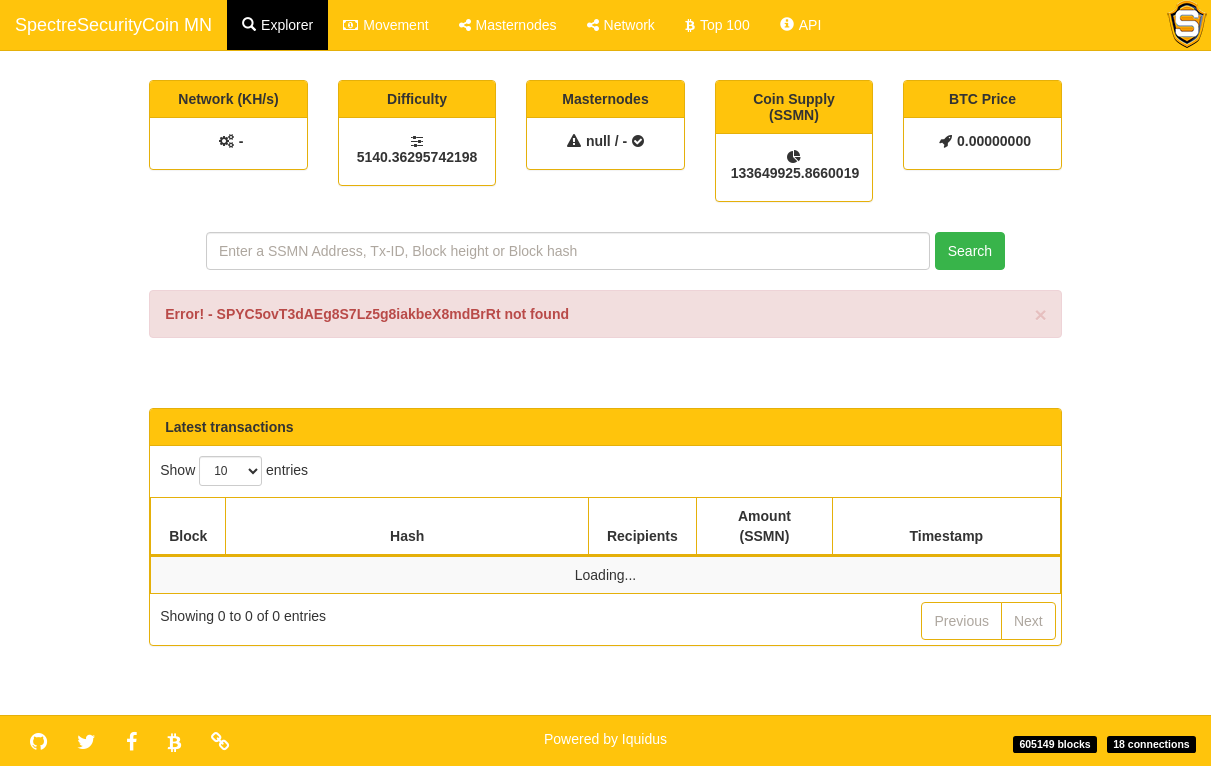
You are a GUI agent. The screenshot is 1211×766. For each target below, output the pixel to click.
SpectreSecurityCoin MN (113, 25)
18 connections (1151, 744)
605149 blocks (1054, 744)
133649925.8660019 (794, 173)
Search (970, 251)
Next (1028, 621)
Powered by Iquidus (605, 739)
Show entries (234, 471)
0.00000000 (994, 141)
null (598, 141)
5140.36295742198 (417, 157)
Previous (961, 621)
